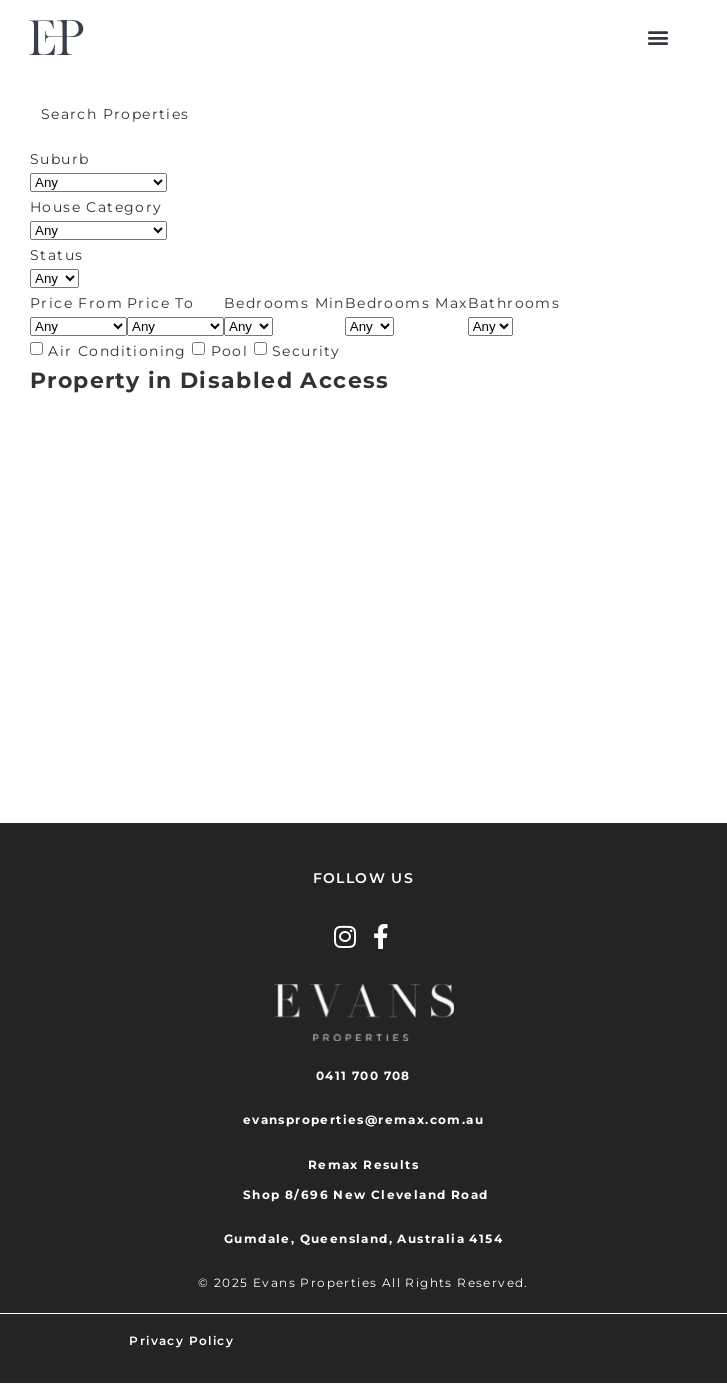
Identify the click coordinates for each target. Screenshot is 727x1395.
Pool (230, 351)
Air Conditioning (117, 351)
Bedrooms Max (406, 303)
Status (56, 255)
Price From (76, 303)
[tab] (363, 114)
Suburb (59, 159)
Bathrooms (514, 303)
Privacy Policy (181, 1340)
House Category (96, 207)
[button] (659, 37)
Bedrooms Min (284, 303)
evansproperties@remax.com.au (363, 1119)
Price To (160, 303)
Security (306, 351)
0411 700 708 (363, 1075)
